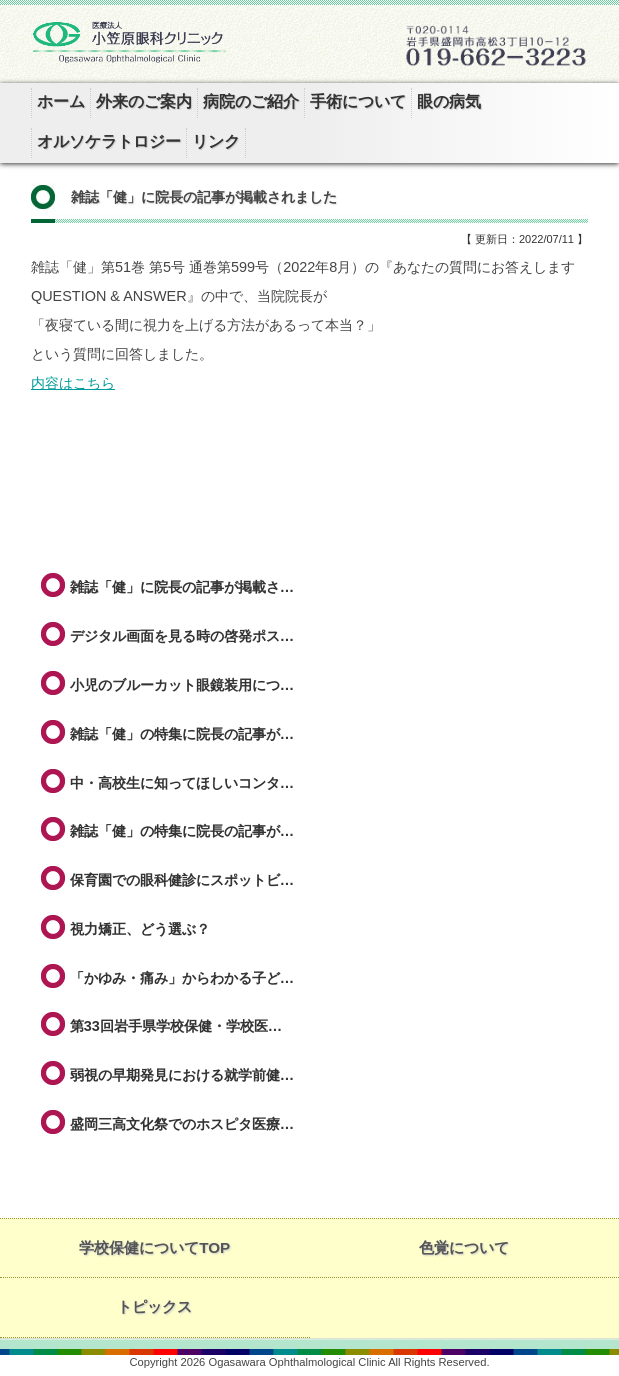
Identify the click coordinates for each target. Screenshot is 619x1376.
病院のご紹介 (251, 101)
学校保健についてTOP (154, 1247)
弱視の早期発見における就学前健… (182, 1075)
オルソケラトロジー (109, 141)
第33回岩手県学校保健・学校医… (176, 1026)
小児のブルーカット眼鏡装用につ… (182, 685)
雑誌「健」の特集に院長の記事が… (182, 734)
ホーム (61, 101)
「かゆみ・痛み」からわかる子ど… (182, 978)
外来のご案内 (144, 101)
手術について (358, 101)
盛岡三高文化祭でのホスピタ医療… (182, 1124)
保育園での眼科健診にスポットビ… (182, 880)
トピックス (154, 1306)
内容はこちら (73, 383)
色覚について (464, 1247)
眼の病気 (449, 101)
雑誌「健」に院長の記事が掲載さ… (182, 587)
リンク (216, 141)
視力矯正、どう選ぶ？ (140, 929)
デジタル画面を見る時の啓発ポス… (182, 636)
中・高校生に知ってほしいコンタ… (182, 783)
